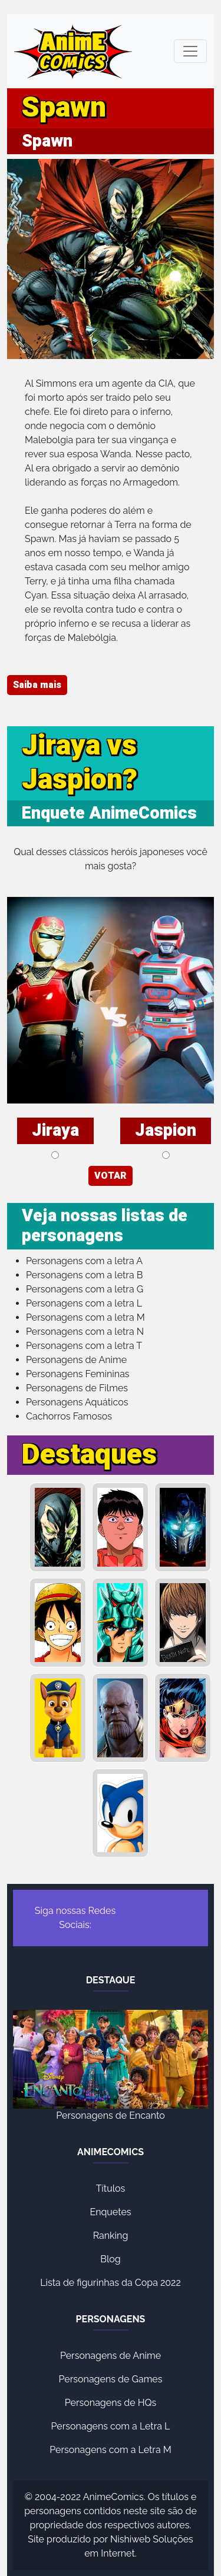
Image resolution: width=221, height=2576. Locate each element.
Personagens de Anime (76, 1359)
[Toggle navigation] (190, 51)
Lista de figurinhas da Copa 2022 (110, 2282)
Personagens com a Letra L (110, 2426)
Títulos (111, 2188)
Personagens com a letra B (84, 1275)
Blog (110, 2259)
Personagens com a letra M (85, 1317)
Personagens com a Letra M (110, 2449)
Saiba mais (37, 685)
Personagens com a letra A (84, 1261)
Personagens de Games (111, 2379)
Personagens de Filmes (77, 1388)
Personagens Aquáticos (77, 1402)
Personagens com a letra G (84, 1289)
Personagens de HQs (110, 2402)
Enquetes (110, 2212)
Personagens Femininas (78, 1374)
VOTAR (110, 1176)
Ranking (110, 2235)
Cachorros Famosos (69, 1416)
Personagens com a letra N (85, 1331)
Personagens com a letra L (84, 1303)
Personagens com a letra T (84, 1345)
